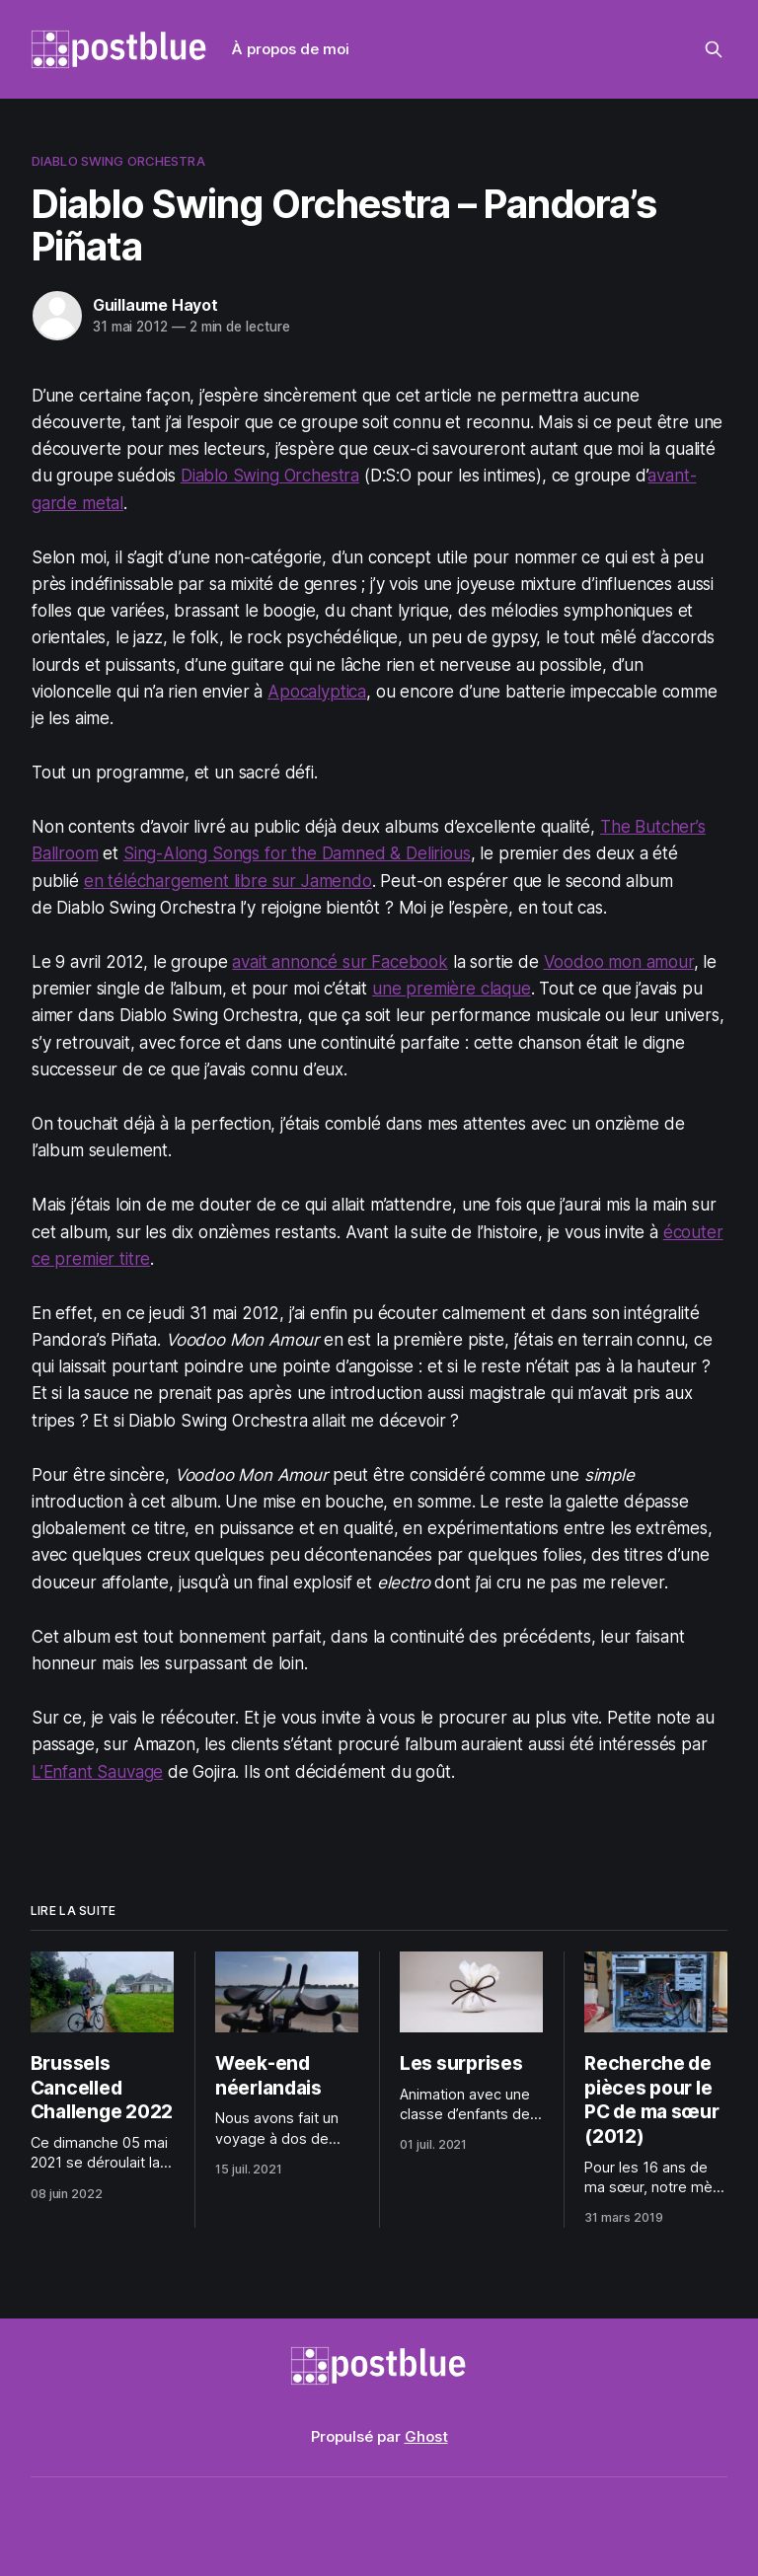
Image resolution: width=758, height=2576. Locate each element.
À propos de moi (290, 48)
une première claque (451, 988)
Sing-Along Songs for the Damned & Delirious (297, 853)
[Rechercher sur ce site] (713, 49)
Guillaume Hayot (155, 305)
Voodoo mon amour (619, 962)
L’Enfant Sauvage (97, 1772)
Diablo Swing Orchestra (118, 161)
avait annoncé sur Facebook (340, 962)
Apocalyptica (316, 691)
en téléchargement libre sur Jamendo (228, 881)
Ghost (426, 2436)
